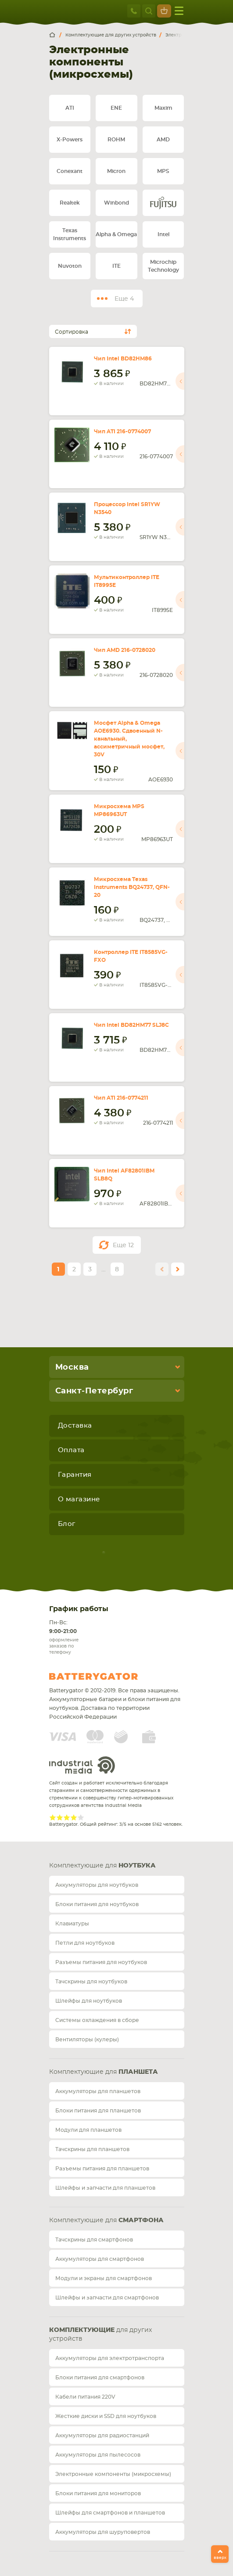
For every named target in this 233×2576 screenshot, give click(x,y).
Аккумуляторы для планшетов (97, 2091)
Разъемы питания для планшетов (102, 2168)
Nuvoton (70, 266)
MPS (163, 171)
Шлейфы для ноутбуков (88, 2001)
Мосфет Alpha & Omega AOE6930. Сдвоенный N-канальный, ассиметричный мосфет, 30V (129, 738)
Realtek (70, 202)
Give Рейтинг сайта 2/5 (59, 1817)
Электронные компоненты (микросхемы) (113, 2474)
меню (179, 11)
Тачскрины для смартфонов (94, 2239)
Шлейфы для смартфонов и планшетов (110, 2512)
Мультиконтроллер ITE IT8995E (126, 581)
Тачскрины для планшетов (92, 2149)
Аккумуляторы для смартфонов (99, 2259)
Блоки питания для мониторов (98, 2493)
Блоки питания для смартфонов (99, 2377)
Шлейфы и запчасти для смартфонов (107, 2297)
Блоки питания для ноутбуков (97, 1904)
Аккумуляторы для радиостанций (102, 2435)
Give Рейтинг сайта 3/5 (66, 1817)
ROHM (116, 139)
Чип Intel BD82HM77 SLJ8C (131, 1025)
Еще (123, 1245)
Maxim (163, 108)
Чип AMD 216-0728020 (124, 650)
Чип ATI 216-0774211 (121, 1098)
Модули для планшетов (88, 2130)
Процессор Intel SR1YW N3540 (127, 508)
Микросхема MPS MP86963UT (119, 810)
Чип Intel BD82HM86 (123, 358)
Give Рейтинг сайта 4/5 (73, 1817)
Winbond (116, 202)
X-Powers (69, 139)
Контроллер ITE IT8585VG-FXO (131, 956)
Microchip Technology (163, 266)
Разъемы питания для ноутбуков (101, 1962)
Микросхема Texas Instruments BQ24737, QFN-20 (132, 887)
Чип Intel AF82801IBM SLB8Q (124, 1174)
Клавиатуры (72, 1923)
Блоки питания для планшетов (98, 2110)
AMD (163, 139)
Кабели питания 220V (85, 2397)
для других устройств (100, 2334)
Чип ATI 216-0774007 (122, 431)
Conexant (69, 171)
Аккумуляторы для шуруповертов (102, 2532)
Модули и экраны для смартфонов (103, 2278)
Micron (116, 171)
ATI (69, 108)
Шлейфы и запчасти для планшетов (105, 2188)
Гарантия (75, 1474)
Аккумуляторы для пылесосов (97, 2454)
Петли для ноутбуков (85, 1943)
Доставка (75, 1425)
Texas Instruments (69, 234)
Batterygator (109, 1676)
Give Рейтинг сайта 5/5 (80, 1817)
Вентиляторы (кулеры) (87, 2039)
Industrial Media (82, 1765)
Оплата (71, 1450)
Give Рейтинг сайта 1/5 (52, 1817)
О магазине (79, 1499)
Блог (66, 1524)
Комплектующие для (102, 1866)
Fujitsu (163, 203)
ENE (116, 108)
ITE (116, 266)
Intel (163, 234)
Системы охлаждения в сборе (97, 2020)
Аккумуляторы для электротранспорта (109, 2358)
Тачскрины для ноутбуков (91, 1981)
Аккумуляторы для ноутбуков (96, 1885)
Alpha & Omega (116, 234)
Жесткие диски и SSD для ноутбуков (105, 2416)
